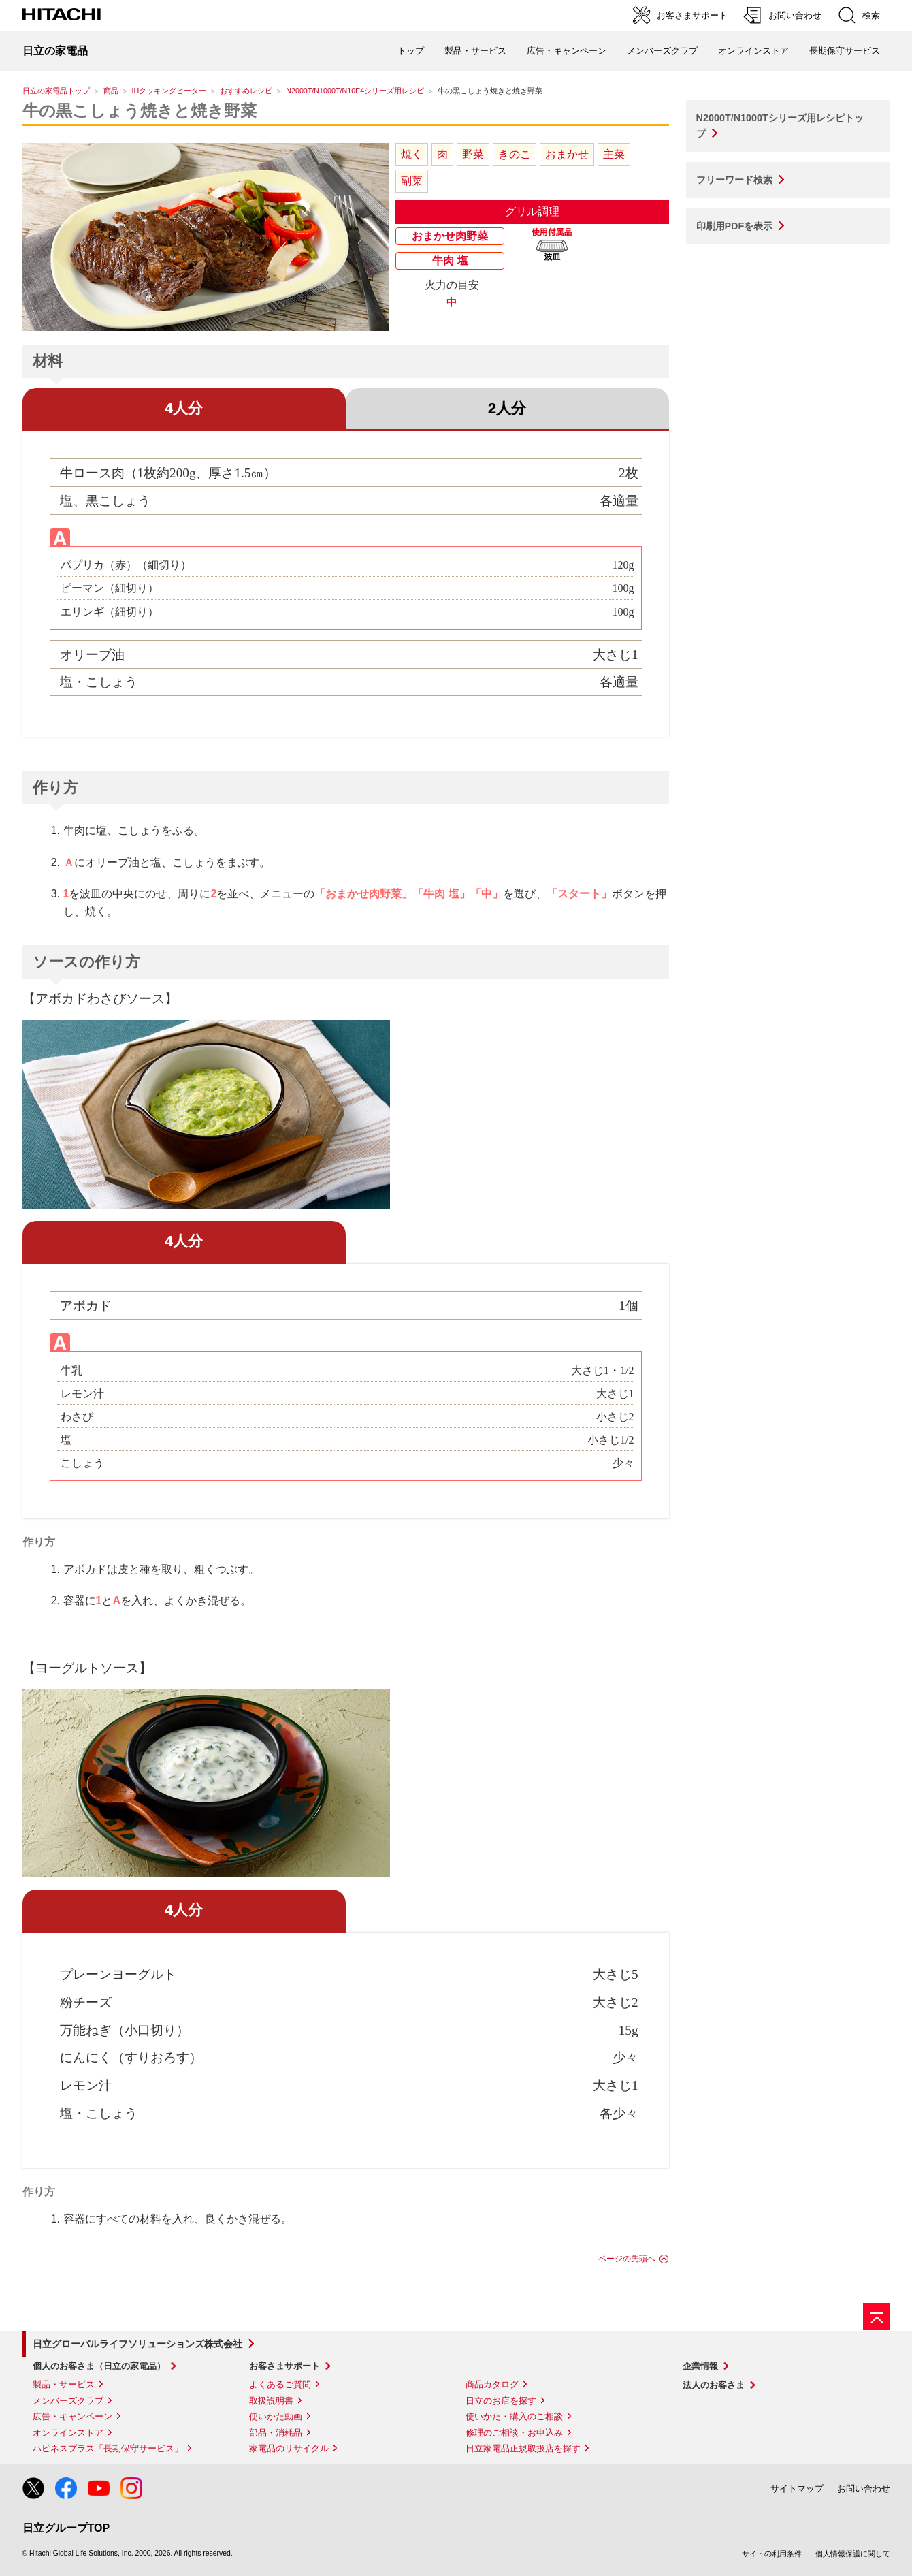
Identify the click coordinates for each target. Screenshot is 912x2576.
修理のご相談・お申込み (514, 2433)
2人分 (507, 408)
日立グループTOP (66, 2528)
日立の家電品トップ (56, 90)
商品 (110, 90)
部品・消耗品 (275, 2433)
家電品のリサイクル (289, 2448)
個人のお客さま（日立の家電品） (99, 2366)
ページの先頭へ (626, 2258)
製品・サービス (64, 2384)
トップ (410, 51)
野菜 (473, 154)
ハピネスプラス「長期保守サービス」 (108, 2448)
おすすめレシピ (246, 90)
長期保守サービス (844, 51)
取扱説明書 (271, 2401)
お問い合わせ (863, 2488)
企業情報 (700, 2366)
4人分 (184, 408)
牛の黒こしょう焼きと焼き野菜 (139, 110)
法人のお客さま (714, 2385)
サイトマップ (797, 2488)
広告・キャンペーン (72, 2416)
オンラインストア (753, 51)
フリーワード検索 (734, 179)
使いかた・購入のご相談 (514, 2416)
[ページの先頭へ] (876, 2316)
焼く (412, 154)
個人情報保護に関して (852, 2553)
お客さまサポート (284, 2366)
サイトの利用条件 (772, 2553)
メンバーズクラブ (662, 51)
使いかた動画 (275, 2416)
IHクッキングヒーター (169, 90)
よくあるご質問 (280, 2384)
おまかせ (567, 154)
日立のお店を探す (501, 2401)
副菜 (412, 181)
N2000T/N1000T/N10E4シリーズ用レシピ (355, 90)
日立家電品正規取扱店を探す (523, 2448)
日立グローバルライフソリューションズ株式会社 (137, 2343)
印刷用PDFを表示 (734, 226)
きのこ (514, 154)
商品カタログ (492, 2384)
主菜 (614, 154)
